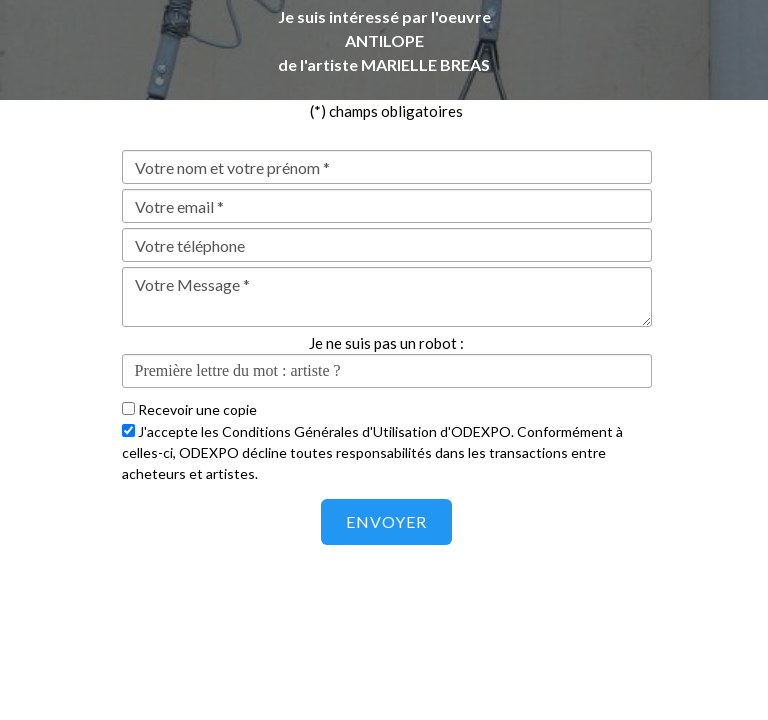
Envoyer (386, 521)
